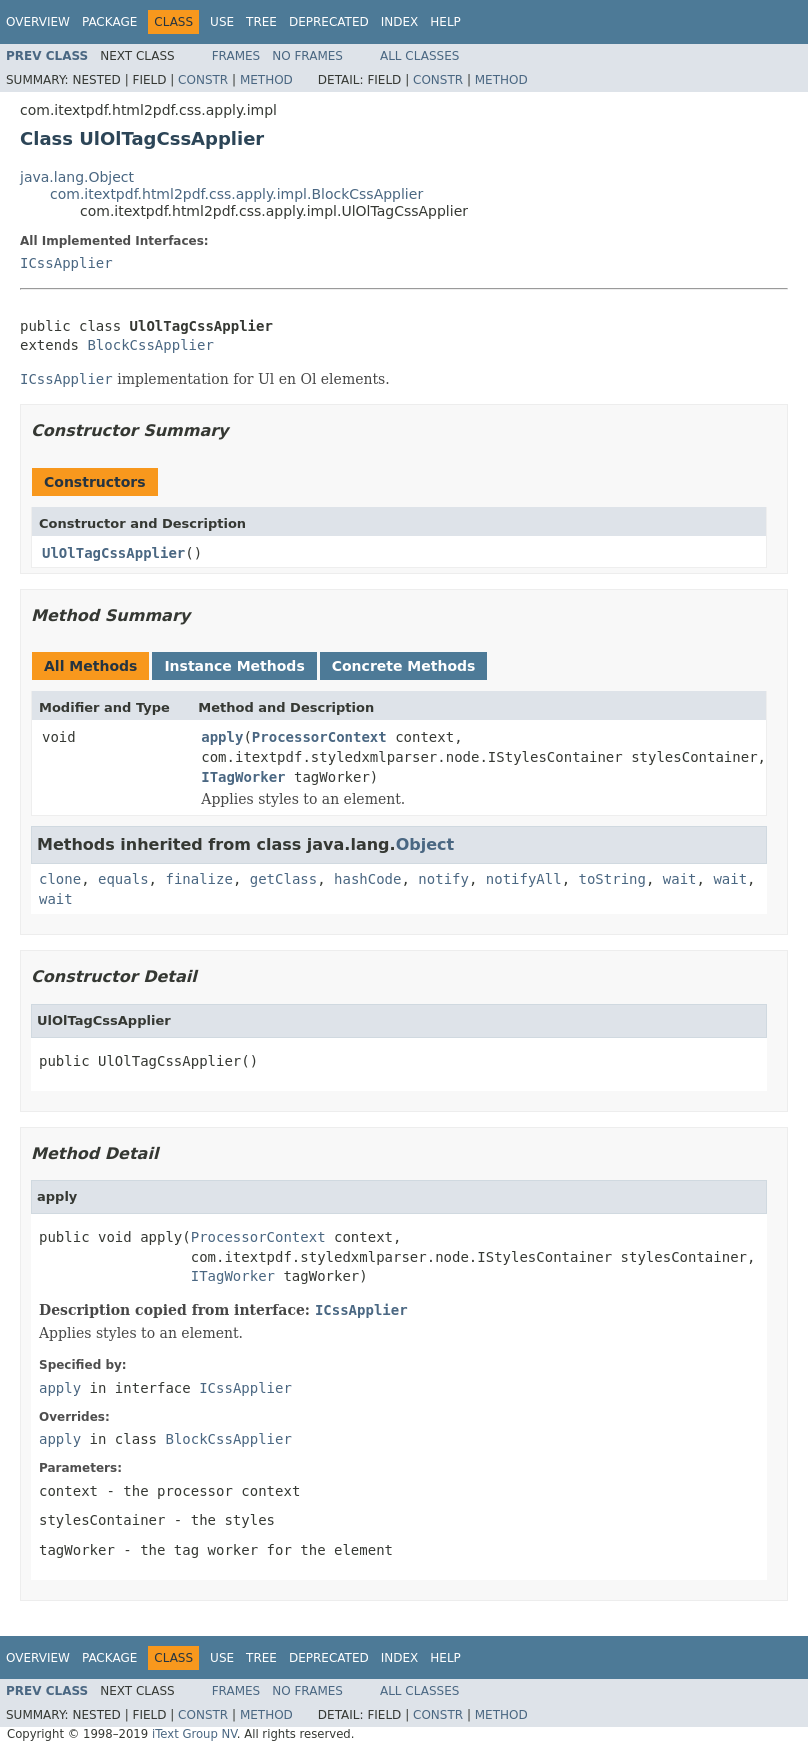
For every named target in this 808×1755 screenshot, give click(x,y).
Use (222, 22)
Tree (261, 22)
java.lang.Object (77, 177)
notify (443, 879)
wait (680, 879)
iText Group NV (194, 1734)
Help (445, 22)
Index (400, 22)
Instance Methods (234, 666)
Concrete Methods (404, 666)
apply (222, 737)
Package (109, 22)
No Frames (307, 56)
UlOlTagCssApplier (113, 553)
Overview (38, 22)
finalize (198, 879)
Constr (203, 80)
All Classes (419, 56)
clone (60, 879)
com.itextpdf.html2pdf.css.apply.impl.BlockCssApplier (236, 194)
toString (612, 879)
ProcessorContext (319, 737)
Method (266, 80)
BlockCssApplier (150, 345)
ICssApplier (66, 263)
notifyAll (524, 879)
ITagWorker (243, 777)
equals (123, 879)
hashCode (367, 879)
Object (425, 844)
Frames (236, 56)
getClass (283, 879)
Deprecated (329, 22)
